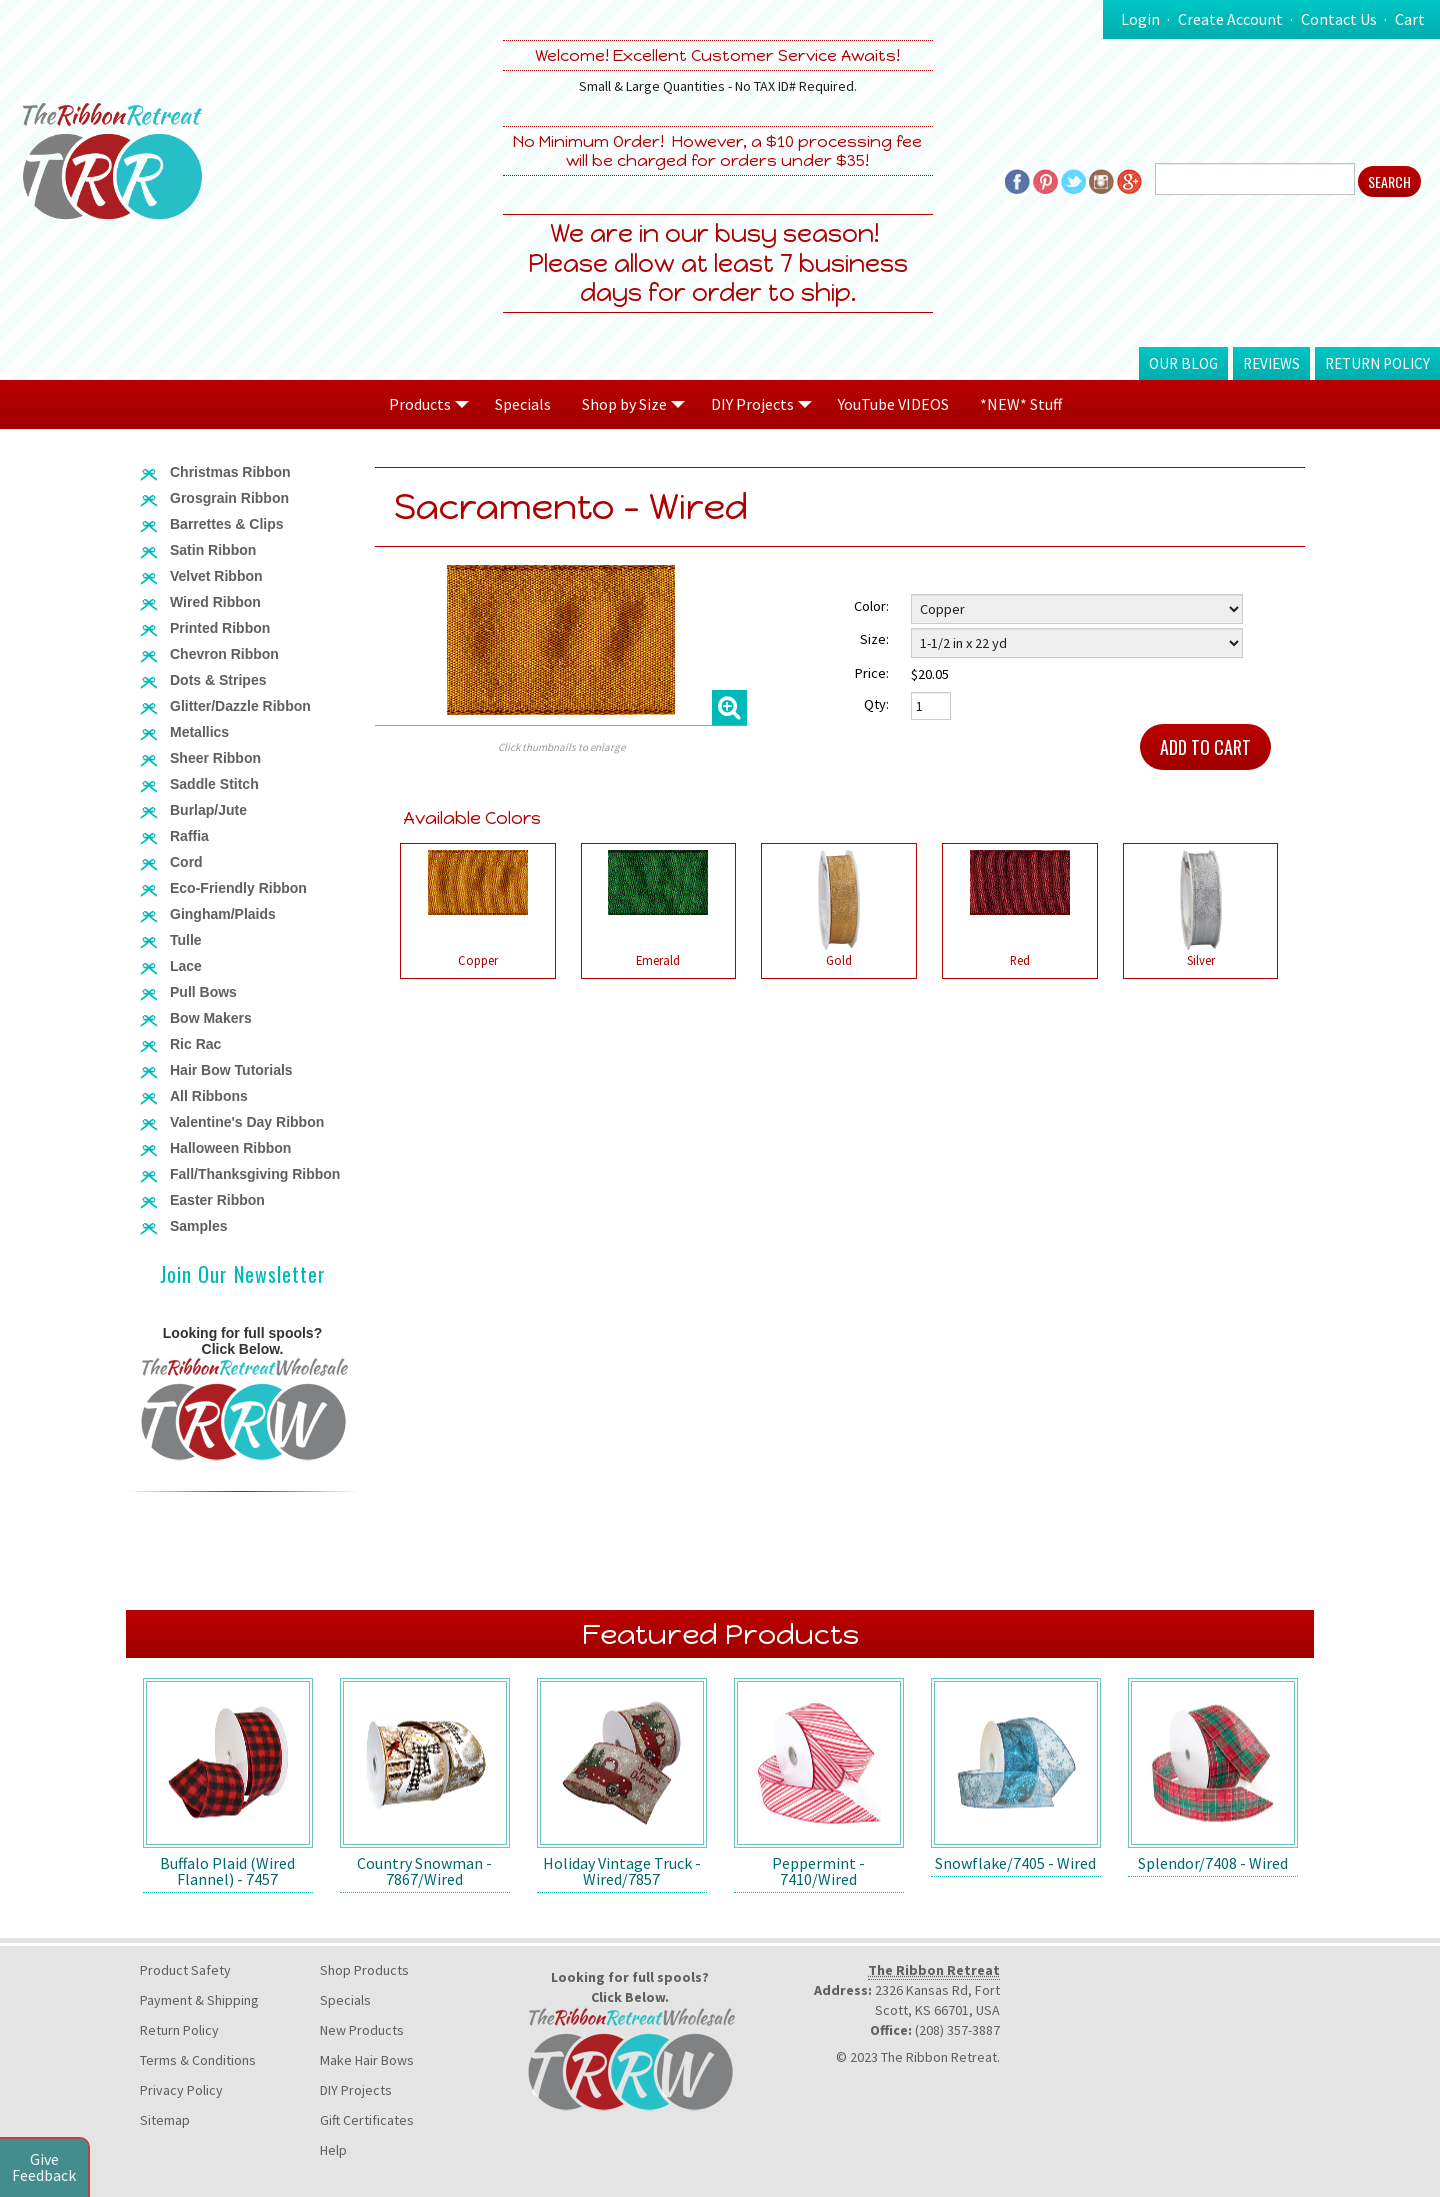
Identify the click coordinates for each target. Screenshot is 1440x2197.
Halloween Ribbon (230, 1148)
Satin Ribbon (213, 550)
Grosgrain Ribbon (229, 498)
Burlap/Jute (208, 810)
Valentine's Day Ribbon (247, 1122)
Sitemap (165, 2120)
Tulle (186, 940)
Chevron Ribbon (224, 654)
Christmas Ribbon (230, 472)
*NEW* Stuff (1021, 404)
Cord (186, 862)
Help (333, 2150)
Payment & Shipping (199, 2000)
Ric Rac (195, 1044)
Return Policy (1377, 363)
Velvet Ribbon (216, 576)
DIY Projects (356, 2090)
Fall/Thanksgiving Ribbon (255, 1174)
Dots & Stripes (218, 680)
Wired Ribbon (215, 602)
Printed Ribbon (220, 628)
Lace (186, 966)
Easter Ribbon (217, 1200)
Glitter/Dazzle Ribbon (240, 706)
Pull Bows (203, 992)
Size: (874, 639)
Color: (871, 606)
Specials (523, 404)
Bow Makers (211, 1018)
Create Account (1230, 19)
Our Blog (1183, 363)
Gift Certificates (367, 2120)
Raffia (189, 836)
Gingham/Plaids (223, 914)
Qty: (876, 704)
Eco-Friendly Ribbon (238, 888)
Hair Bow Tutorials (231, 1070)
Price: (872, 673)
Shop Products (364, 1970)
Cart (1410, 19)
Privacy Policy (181, 2090)
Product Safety (185, 1970)
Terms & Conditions (198, 2060)
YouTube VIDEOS (893, 404)
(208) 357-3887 (957, 2030)
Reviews (1271, 363)
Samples (199, 1226)
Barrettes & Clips (227, 524)
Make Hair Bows (367, 2060)
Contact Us (1339, 19)
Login (1140, 19)
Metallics (199, 732)
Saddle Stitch (214, 784)
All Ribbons (209, 1096)
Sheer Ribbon (215, 758)
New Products (362, 2030)
